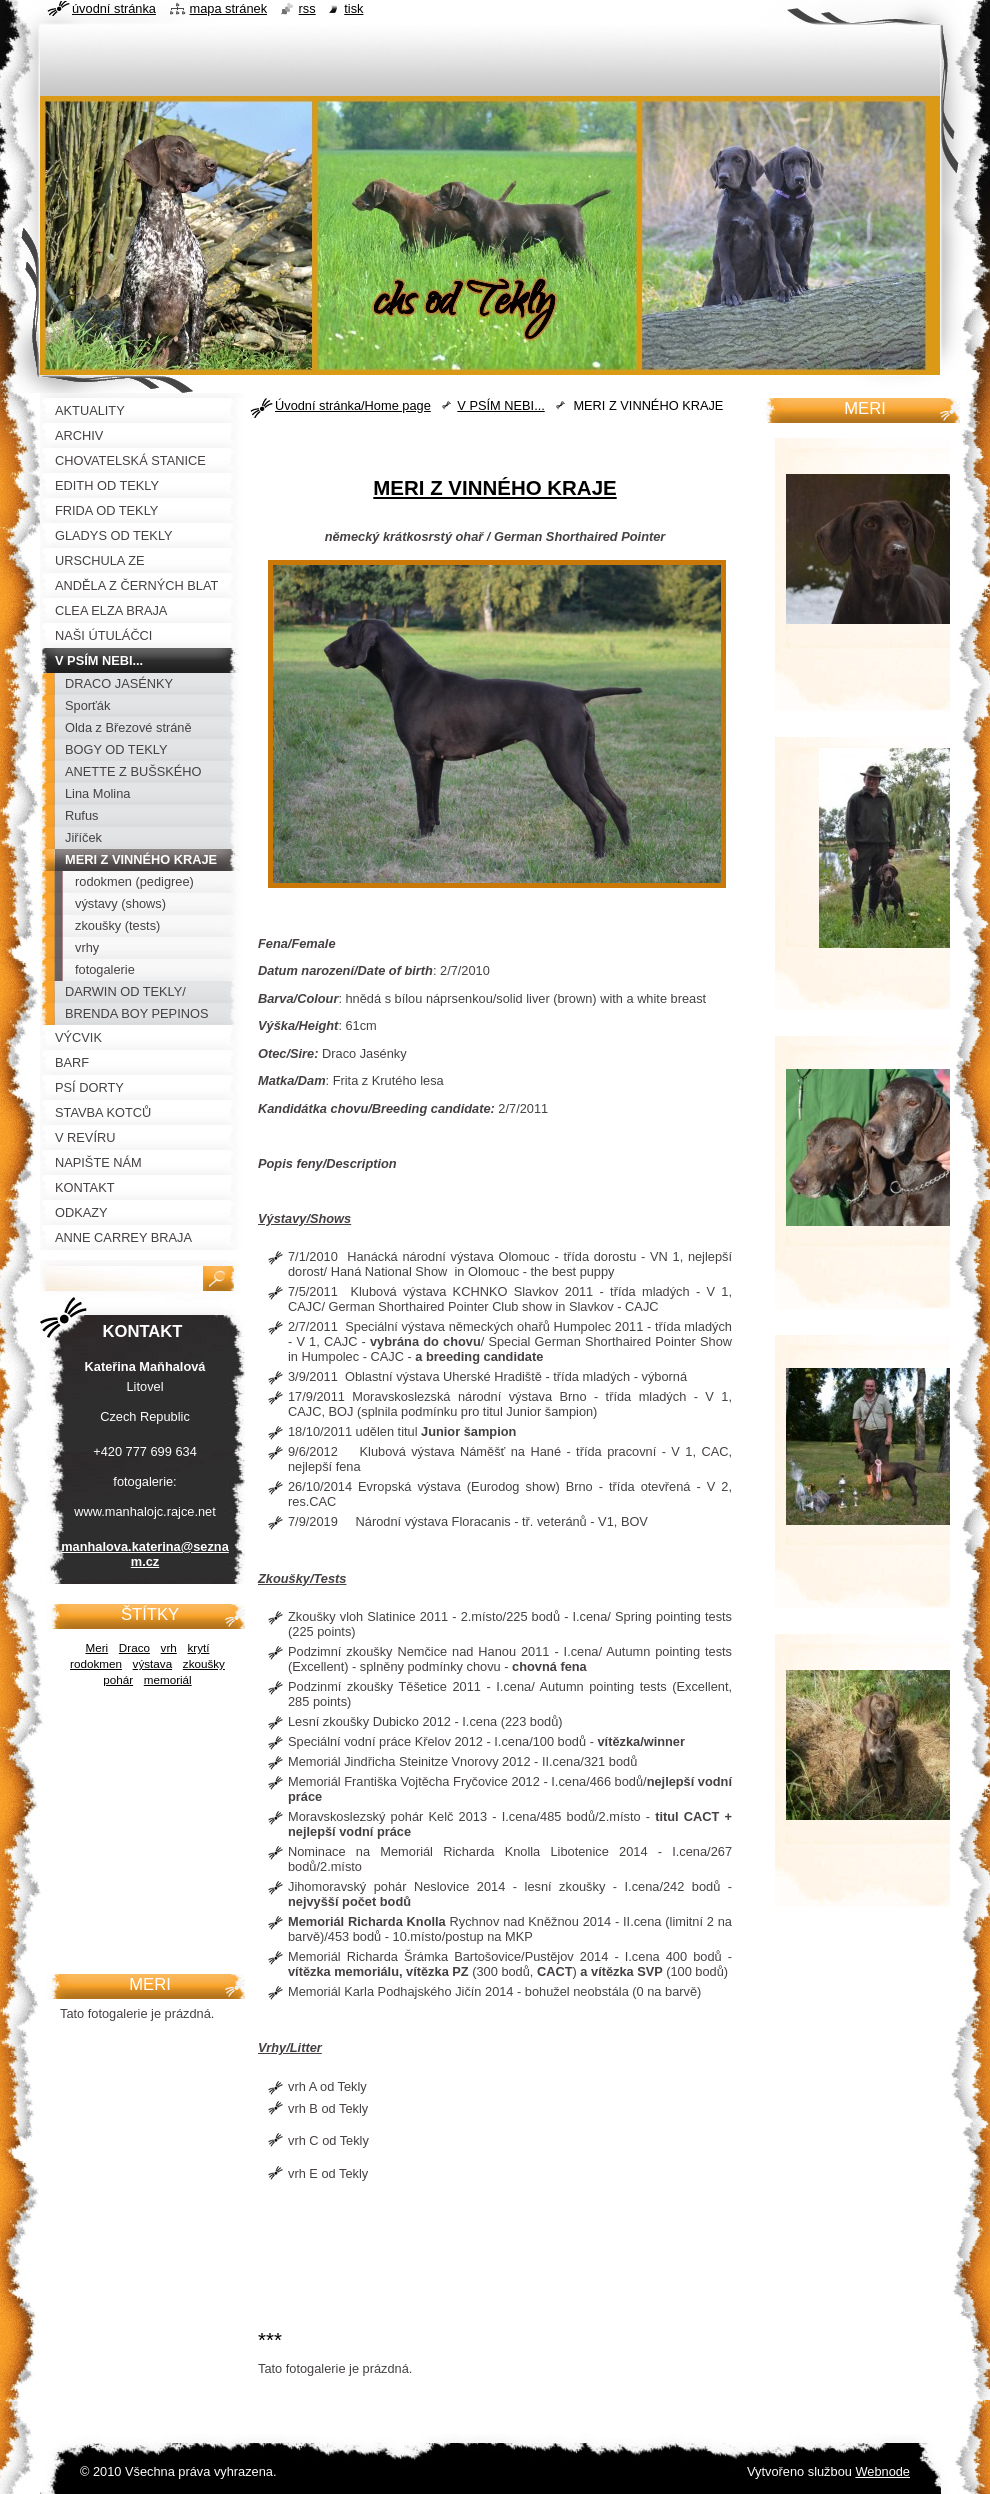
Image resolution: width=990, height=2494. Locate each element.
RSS (307, 8)
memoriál (168, 1679)
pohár (118, 1679)
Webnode (882, 2471)
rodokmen (96, 1663)
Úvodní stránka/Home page (353, 405)
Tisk (353, 8)
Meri (97, 1647)
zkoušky (204, 1663)
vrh (169, 1647)
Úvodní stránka (114, 8)
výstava (153, 1663)
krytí (198, 1647)
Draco (134, 1647)
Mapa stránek (229, 8)
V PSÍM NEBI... (500, 405)
